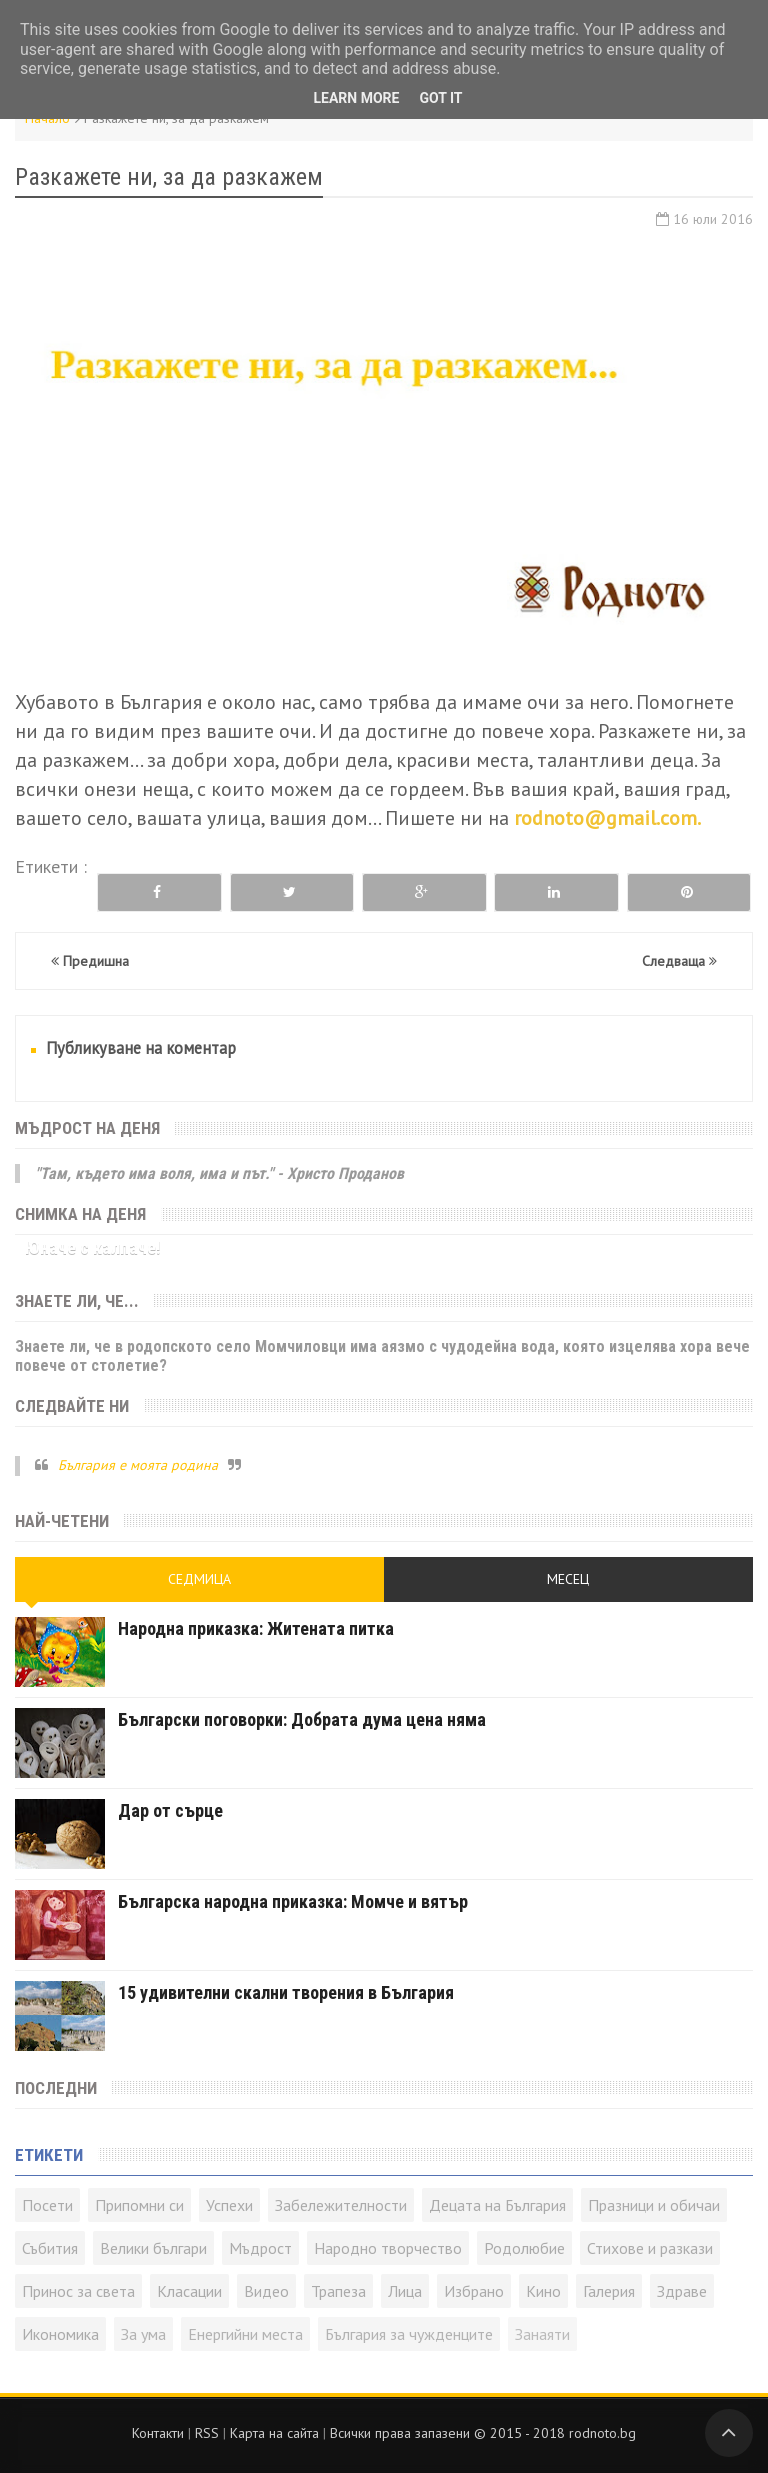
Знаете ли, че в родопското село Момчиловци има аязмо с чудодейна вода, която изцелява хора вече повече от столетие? (382, 1356)
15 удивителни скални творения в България (286, 1992)
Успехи (229, 2205)
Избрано (474, 2291)
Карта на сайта (274, 2433)
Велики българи (153, 2248)
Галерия (609, 2291)
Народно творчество (388, 2248)
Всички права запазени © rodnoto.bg (483, 2433)
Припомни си (139, 2205)
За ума (143, 2334)
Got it (440, 98)
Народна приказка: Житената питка (256, 1628)
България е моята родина (138, 1465)
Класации (189, 2291)
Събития (50, 2248)
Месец (568, 1579)
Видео (266, 2291)
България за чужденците (409, 2334)
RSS (207, 2433)
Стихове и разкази (650, 2248)
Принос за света (78, 2291)
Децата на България (497, 2205)
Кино (543, 2291)
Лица (405, 2291)
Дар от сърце (170, 1810)
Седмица (199, 1579)
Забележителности (341, 2205)
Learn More (356, 98)
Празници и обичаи (654, 2205)
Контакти (158, 2433)
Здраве (682, 2291)
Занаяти (542, 2334)
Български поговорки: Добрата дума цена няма (302, 1719)
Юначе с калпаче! (93, 1247)
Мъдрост (260, 2248)
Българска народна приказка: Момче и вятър (293, 1901)
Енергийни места (245, 2334)
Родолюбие (524, 2248)
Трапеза (338, 2291)
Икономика (60, 2334)
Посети (47, 2205)
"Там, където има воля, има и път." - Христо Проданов (219, 1173)
